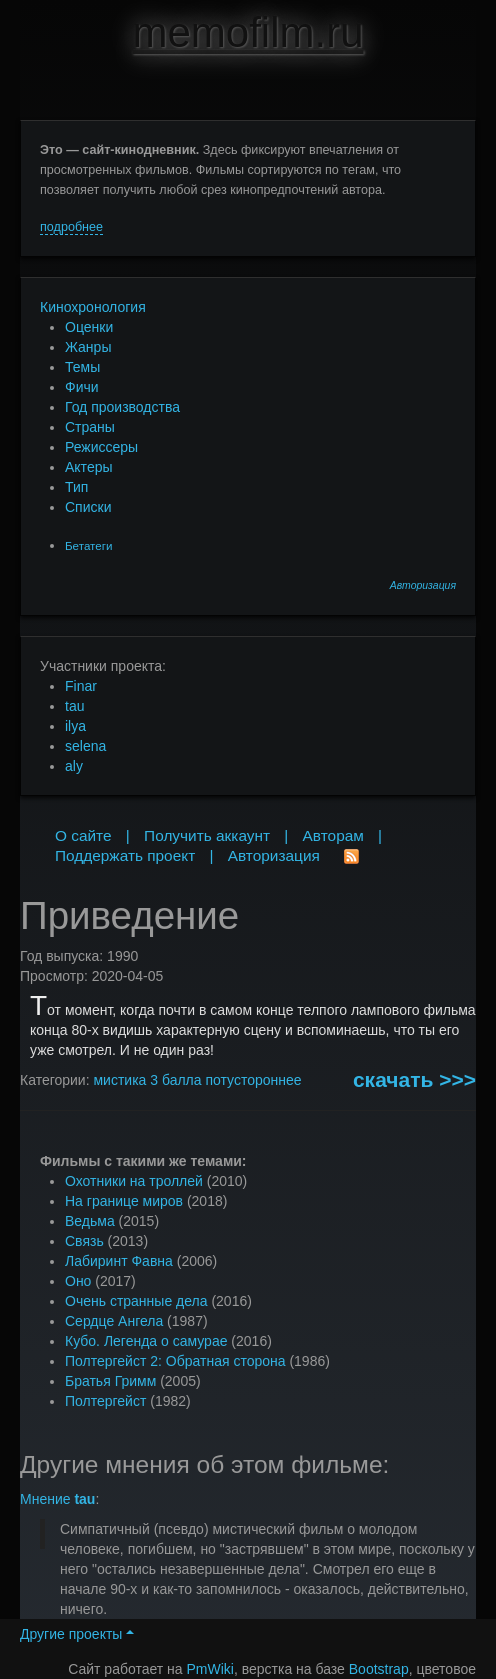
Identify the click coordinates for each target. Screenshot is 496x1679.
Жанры (88, 347)
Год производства (122, 407)
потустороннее (253, 1080)
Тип (76, 487)
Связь (84, 1241)
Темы (82, 367)
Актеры (89, 467)
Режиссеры (101, 447)
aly (74, 766)
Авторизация (423, 585)
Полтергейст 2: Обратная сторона (175, 1361)
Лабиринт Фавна (119, 1261)
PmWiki (210, 1669)
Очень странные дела (136, 1301)
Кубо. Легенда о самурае (146, 1341)
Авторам (333, 835)
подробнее (71, 227)
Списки (88, 507)
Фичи (82, 387)
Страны (90, 427)
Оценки (89, 327)
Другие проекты (77, 1634)
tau (74, 706)
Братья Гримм (110, 1381)
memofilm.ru (247, 32)
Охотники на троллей (134, 1181)
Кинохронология (93, 307)
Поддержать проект (125, 855)
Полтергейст (105, 1401)
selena (85, 746)
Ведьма (90, 1221)
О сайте (83, 835)
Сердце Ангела (114, 1321)
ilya (75, 726)
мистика (119, 1080)
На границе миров (124, 1201)
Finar (81, 686)
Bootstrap (379, 1669)
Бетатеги (88, 545)
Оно (78, 1281)
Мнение (57, 1499)
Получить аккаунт (207, 835)
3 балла (175, 1080)
